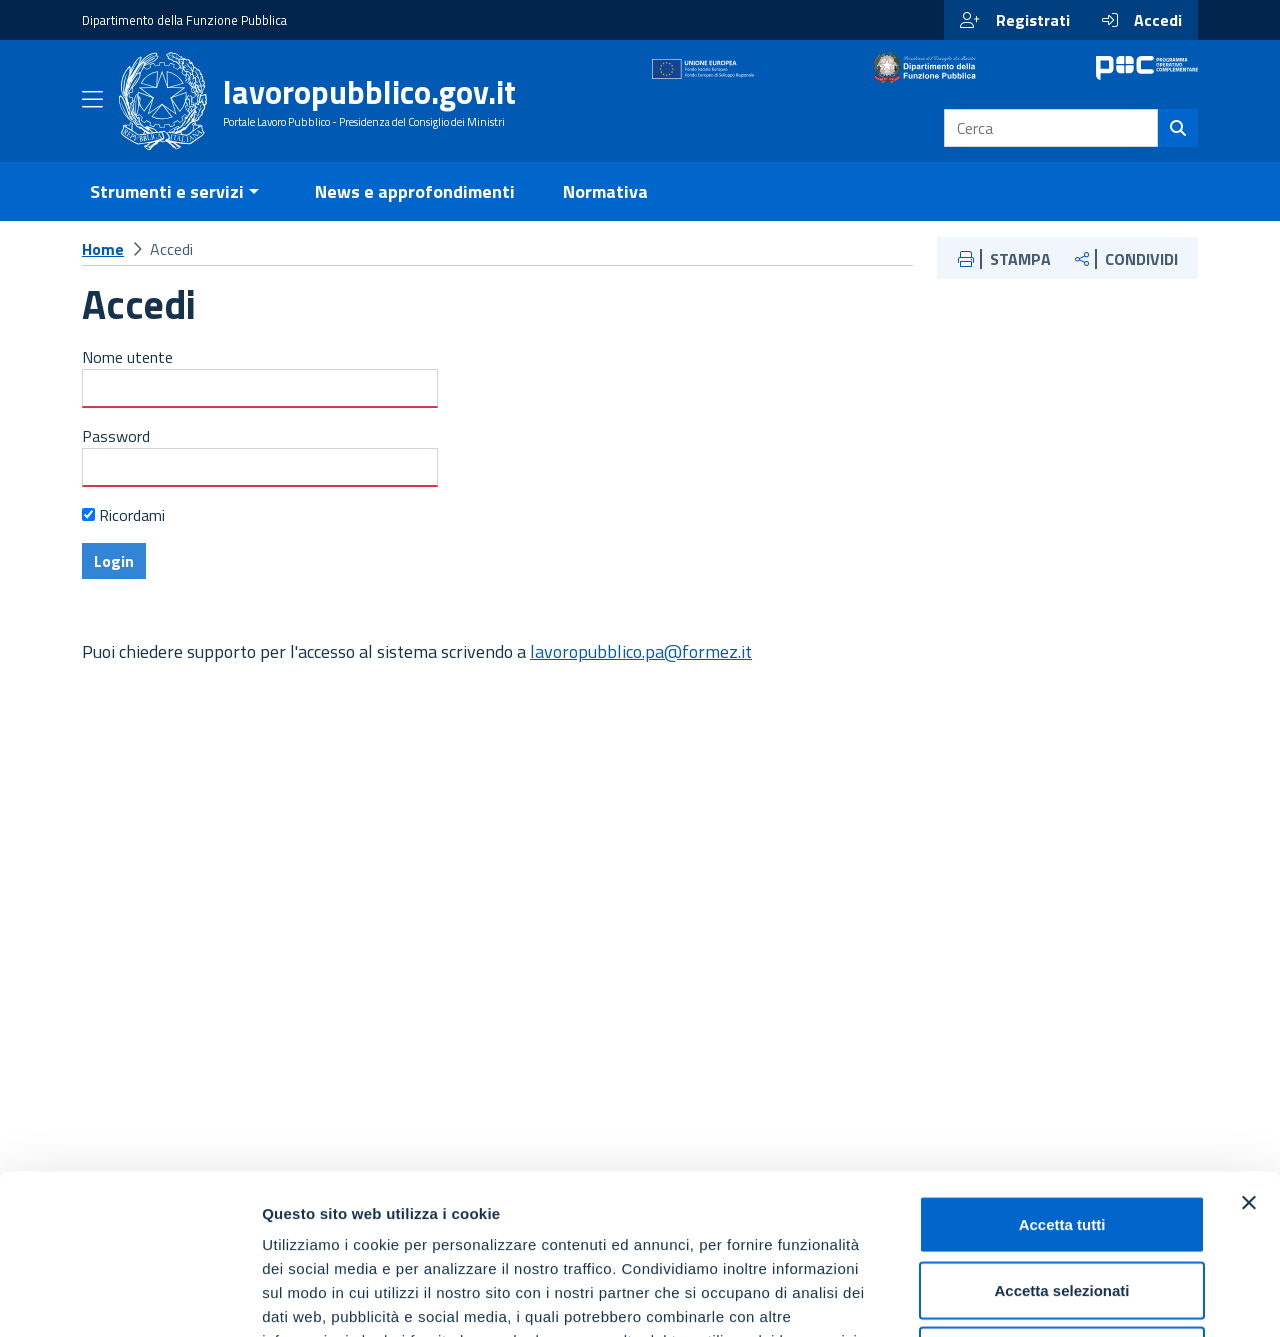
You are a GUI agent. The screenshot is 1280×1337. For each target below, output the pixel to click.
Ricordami (132, 539)
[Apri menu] (92, 115)
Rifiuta (1062, 1205)
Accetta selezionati (1061, 1140)
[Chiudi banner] (1249, 1053)
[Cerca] (1178, 140)
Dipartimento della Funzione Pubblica (184, 20)
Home (103, 273)
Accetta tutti (1062, 1074)
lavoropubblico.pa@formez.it (641, 675)
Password (116, 460)
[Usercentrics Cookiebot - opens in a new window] (129, 1298)
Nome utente (127, 381)
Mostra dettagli (1052, 1297)
